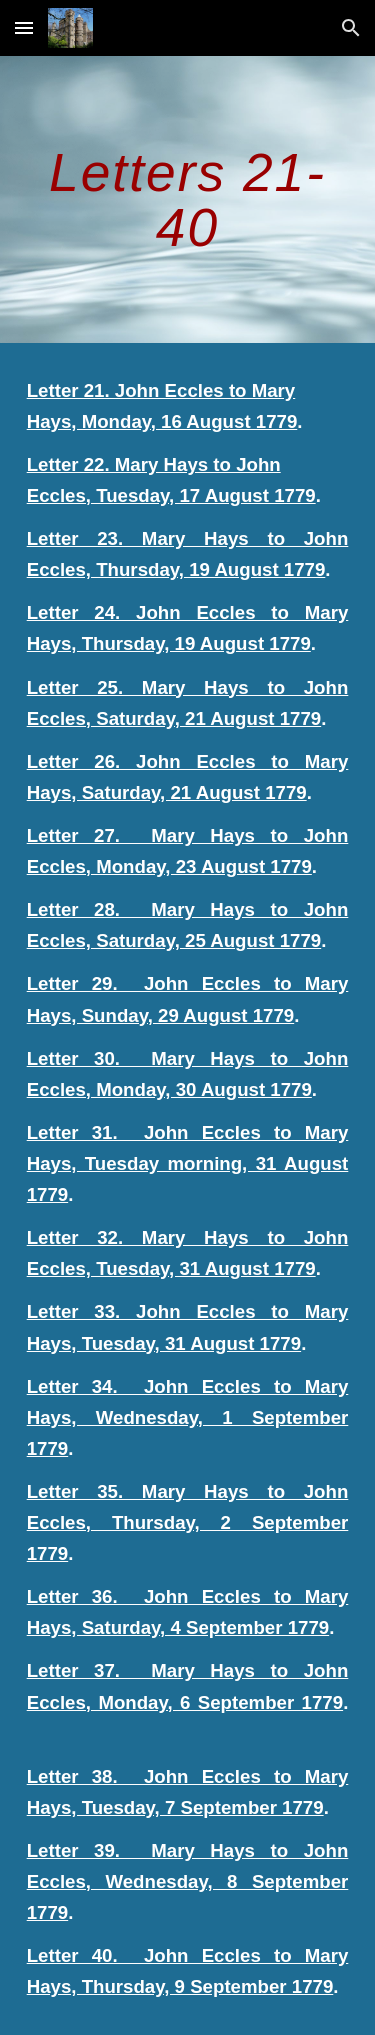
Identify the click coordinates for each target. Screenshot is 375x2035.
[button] (24, 27)
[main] (188, 199)
